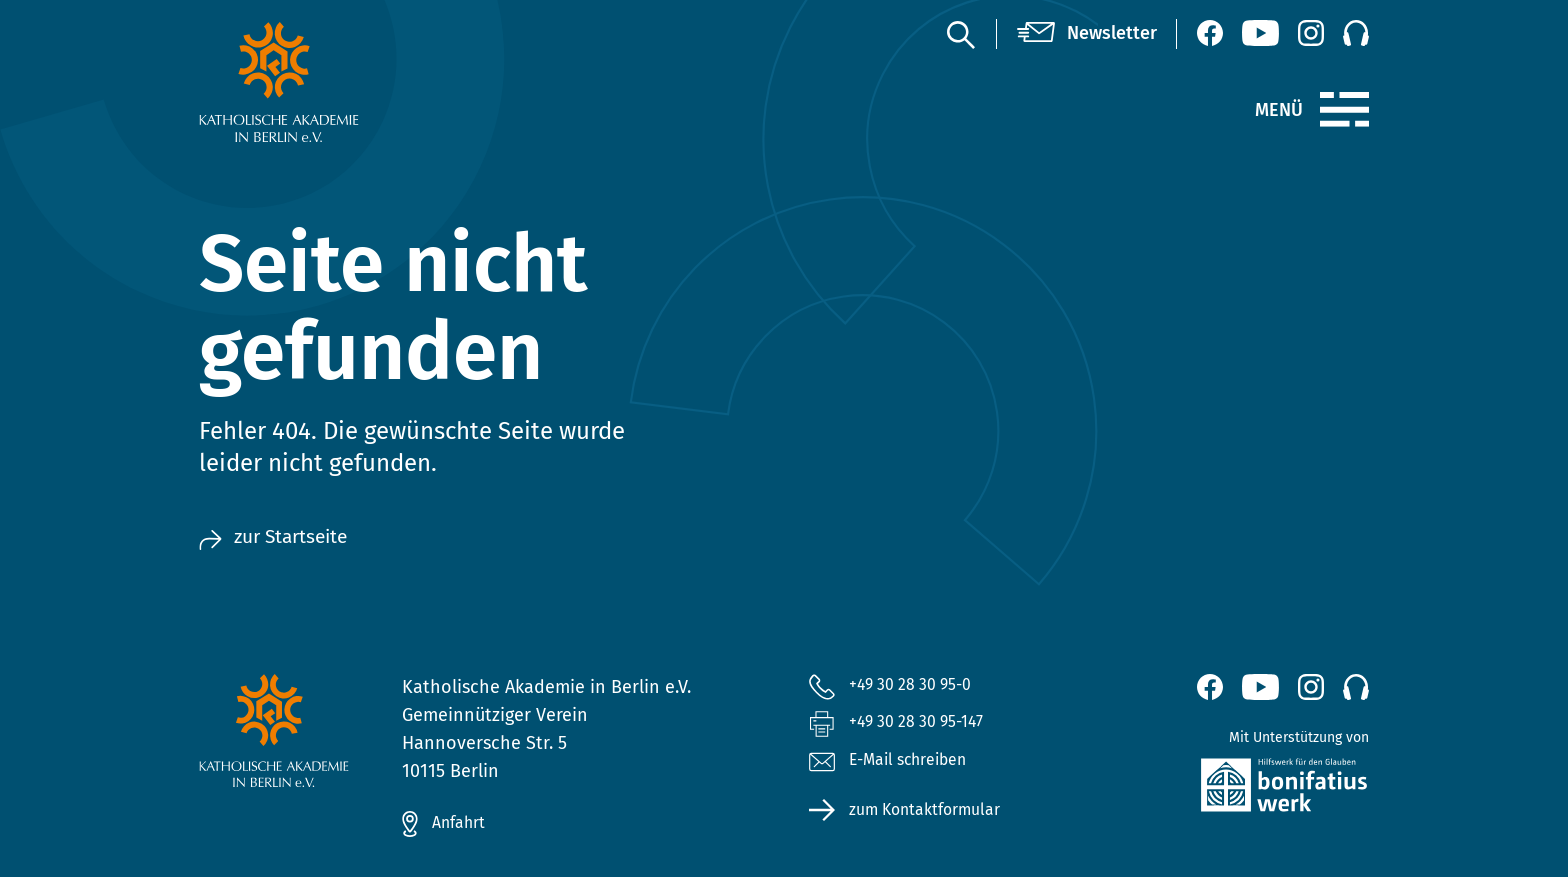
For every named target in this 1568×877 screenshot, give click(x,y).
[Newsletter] (1087, 34)
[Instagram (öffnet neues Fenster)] (1311, 33)
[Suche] (960, 34)
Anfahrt (463, 824)
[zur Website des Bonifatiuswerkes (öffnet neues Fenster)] (1241, 789)
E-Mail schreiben (897, 769)
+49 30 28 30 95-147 (926, 727)
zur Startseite (283, 537)
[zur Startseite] (326, 82)
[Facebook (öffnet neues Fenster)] (1210, 33)
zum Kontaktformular (936, 819)
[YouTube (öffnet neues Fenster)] (1260, 33)
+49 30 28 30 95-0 (919, 686)
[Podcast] (1356, 33)
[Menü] (1344, 110)
